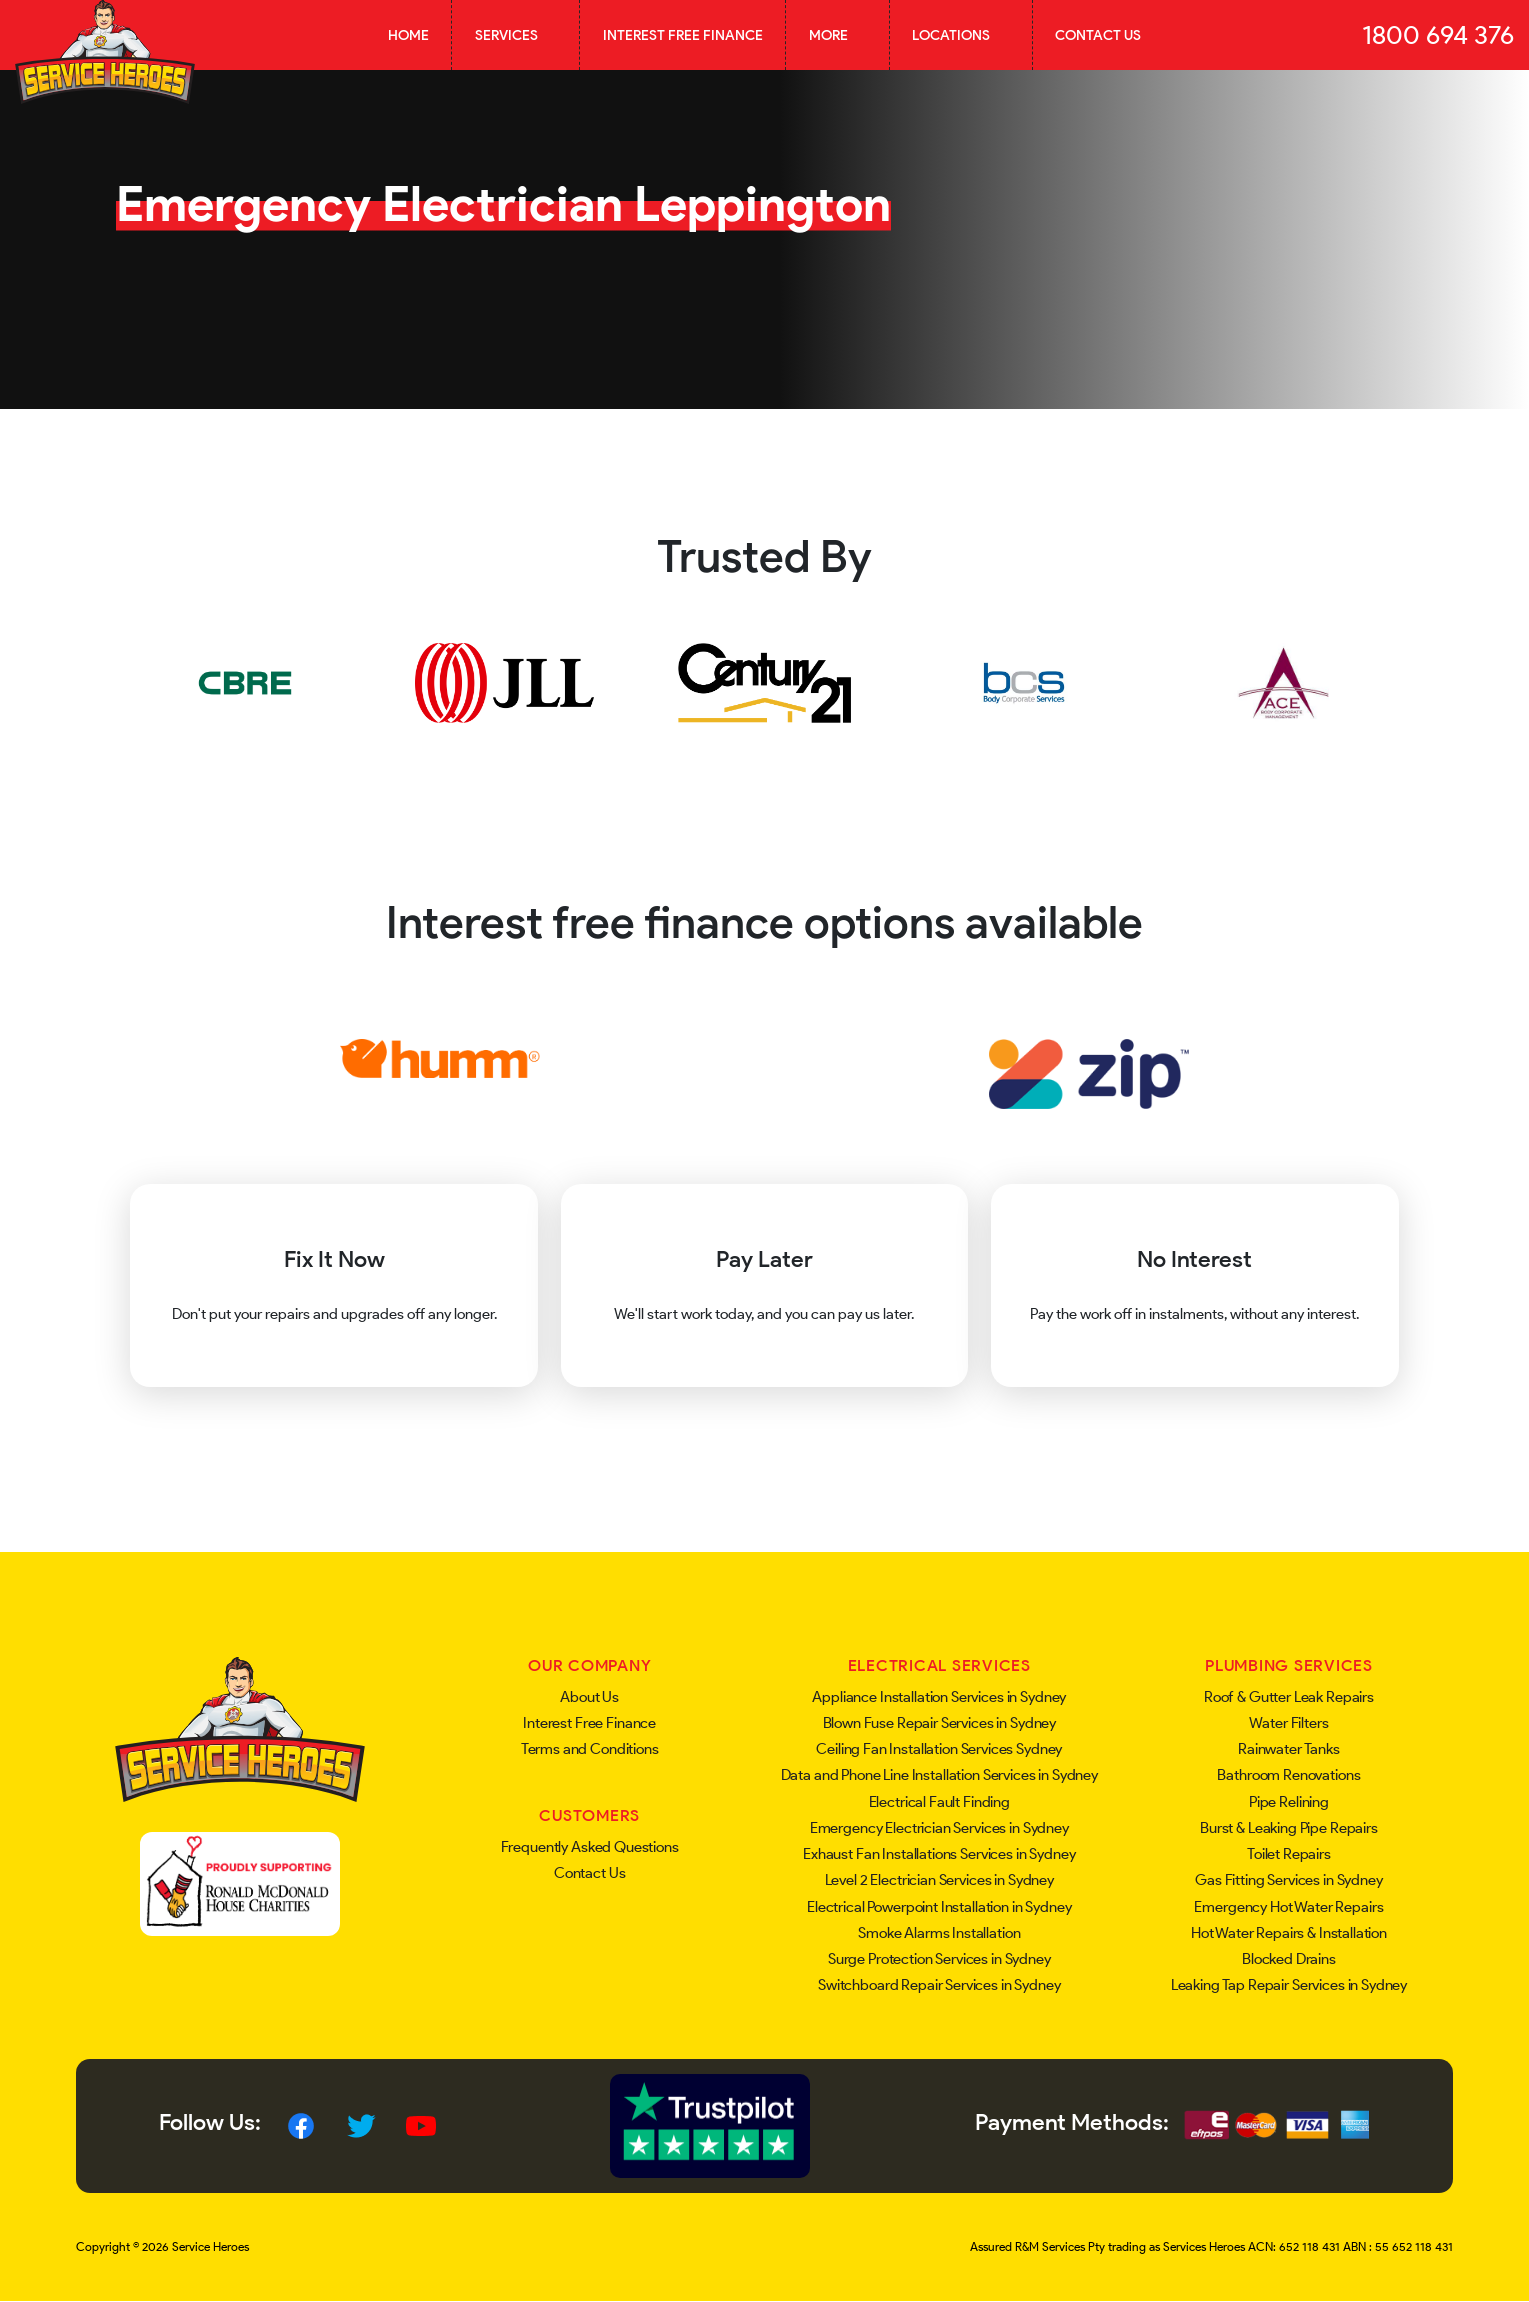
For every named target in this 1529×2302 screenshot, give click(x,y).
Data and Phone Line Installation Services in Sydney (939, 1775)
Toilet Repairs (1289, 1854)
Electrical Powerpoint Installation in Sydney (939, 1907)
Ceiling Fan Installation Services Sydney (939, 1749)
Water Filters (1288, 1723)
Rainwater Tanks (1289, 1749)
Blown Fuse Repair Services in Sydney (940, 1723)
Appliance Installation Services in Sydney (939, 1697)
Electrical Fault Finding (939, 1802)
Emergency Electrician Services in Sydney (939, 1828)
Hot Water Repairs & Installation (1289, 1933)
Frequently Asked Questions (590, 1847)
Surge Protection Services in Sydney (939, 1959)
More (838, 35)
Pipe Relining (1289, 1802)
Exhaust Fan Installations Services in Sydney (939, 1854)
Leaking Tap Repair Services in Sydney (1289, 1985)
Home (408, 35)
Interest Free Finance (683, 35)
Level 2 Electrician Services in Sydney (939, 1880)
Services (516, 35)
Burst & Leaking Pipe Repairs (1289, 1828)
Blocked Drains (1289, 1959)
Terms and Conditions (590, 1749)
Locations (960, 35)
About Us (589, 1697)
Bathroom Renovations (1288, 1775)
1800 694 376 (1438, 35)
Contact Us (1098, 35)
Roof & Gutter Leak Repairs (1289, 1697)
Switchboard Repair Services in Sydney (939, 1985)
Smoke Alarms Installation (939, 1933)
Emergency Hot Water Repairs (1288, 1907)
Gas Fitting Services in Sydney (1289, 1880)
